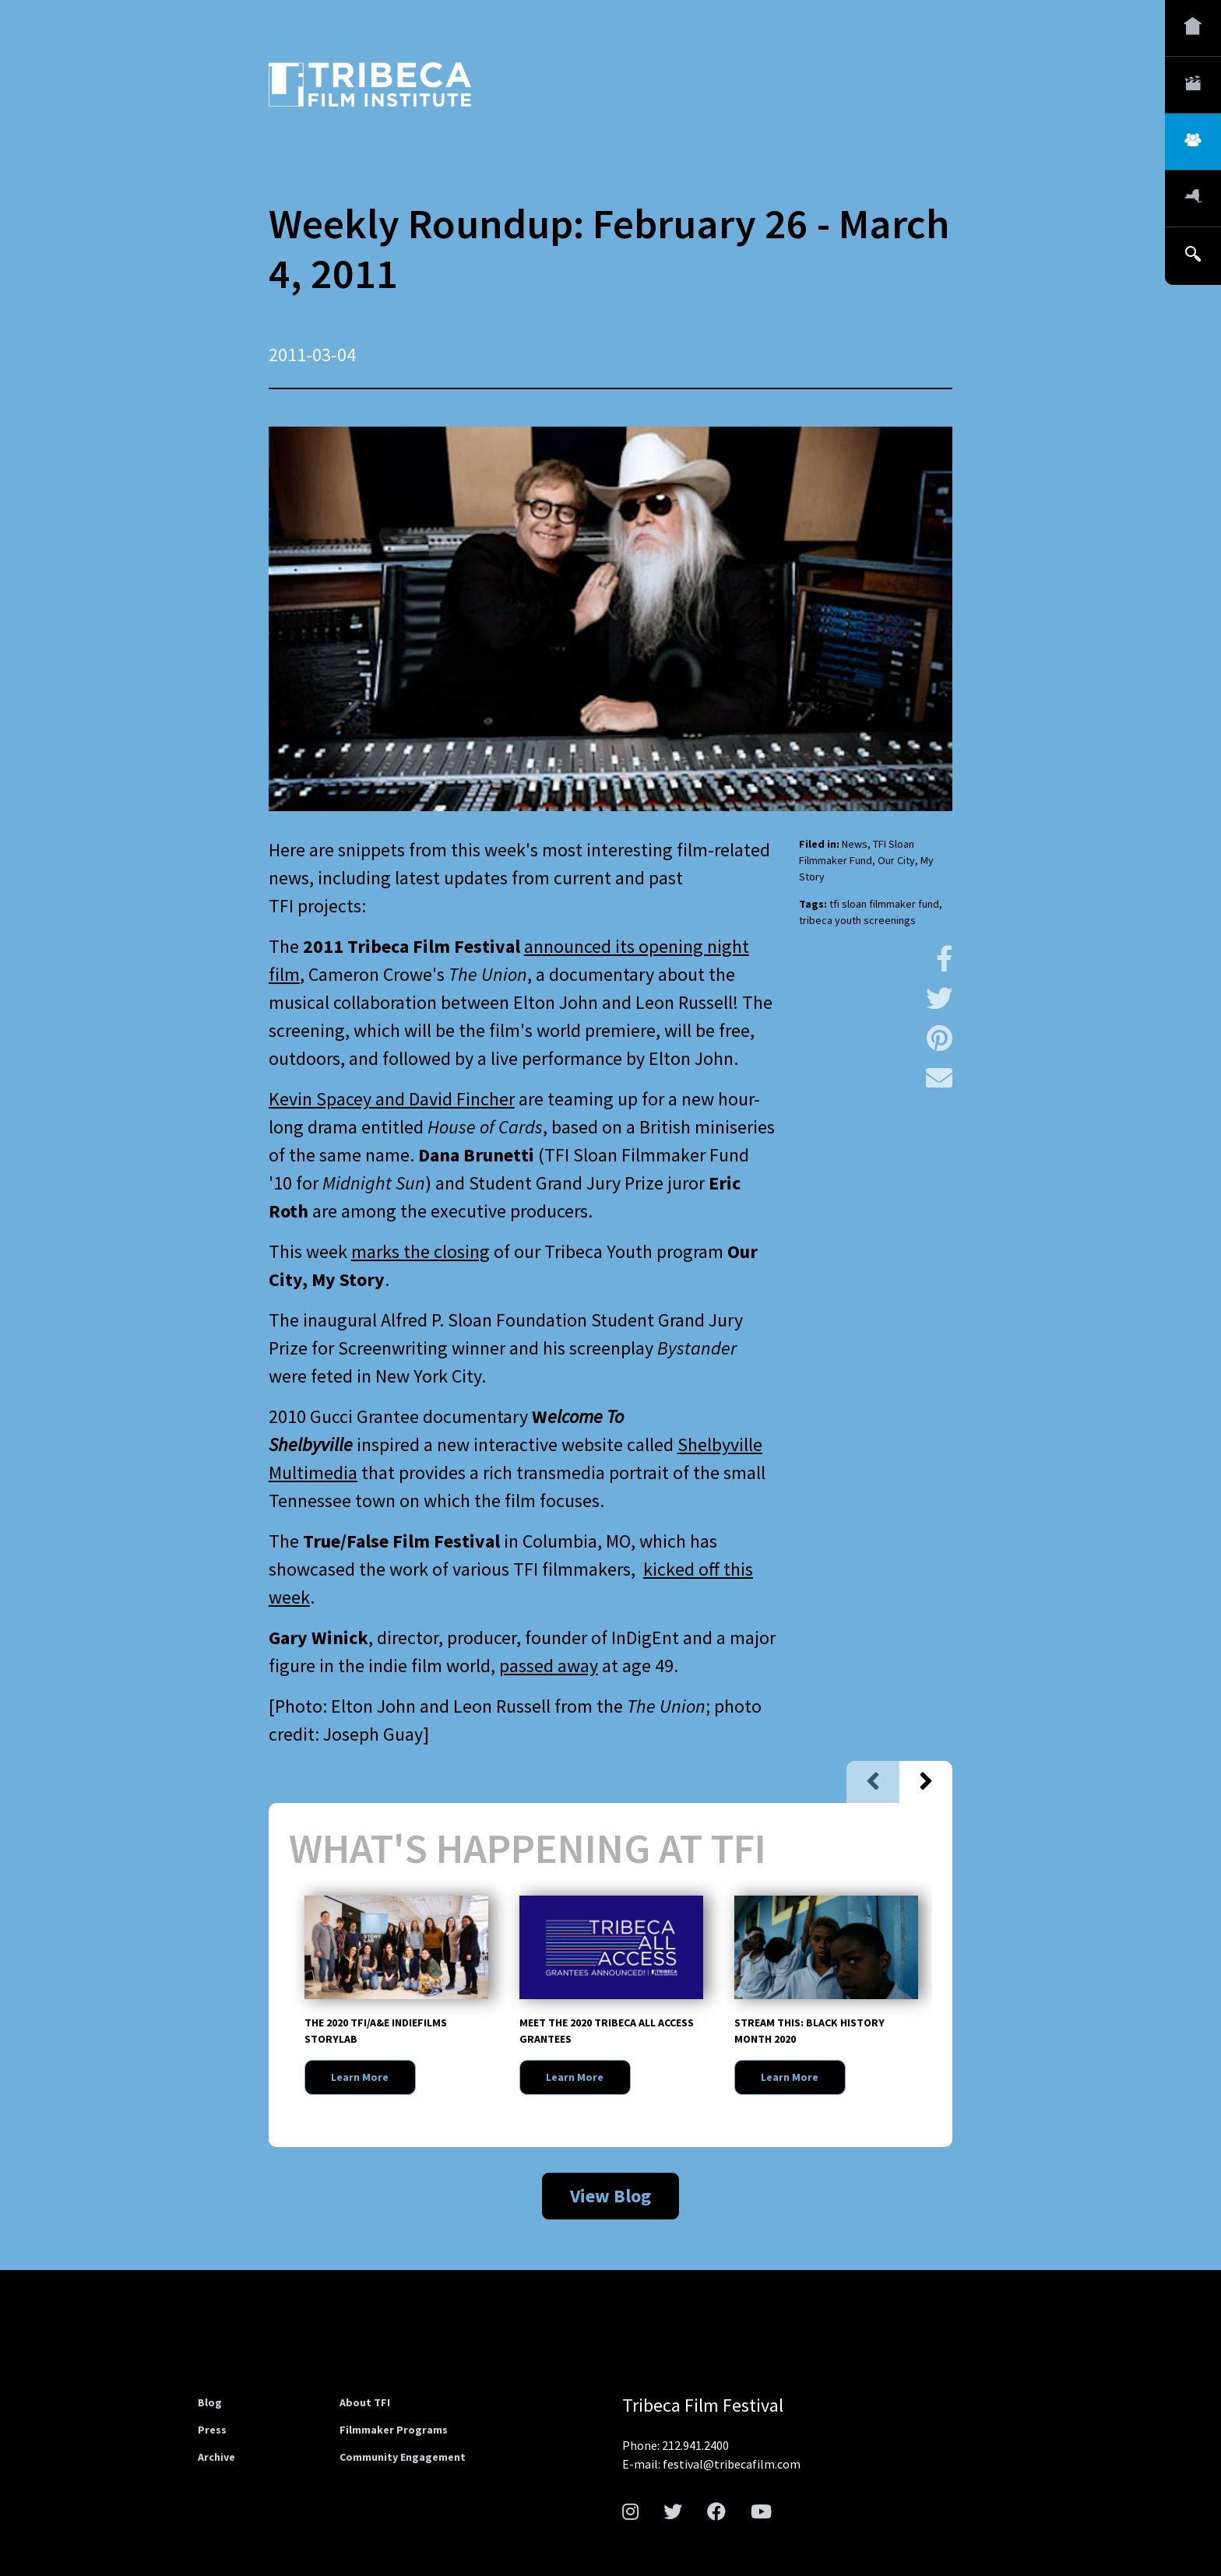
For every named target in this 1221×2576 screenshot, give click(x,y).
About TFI (365, 2402)
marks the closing (420, 1251)
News (854, 844)
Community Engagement (403, 2457)
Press (212, 2430)
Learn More (360, 2077)
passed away (548, 1665)
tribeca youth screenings (857, 920)
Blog (210, 2402)
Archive (216, 2457)
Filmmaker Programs (394, 2430)
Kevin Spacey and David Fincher (392, 1099)
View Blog (610, 2196)
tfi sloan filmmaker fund (884, 904)
